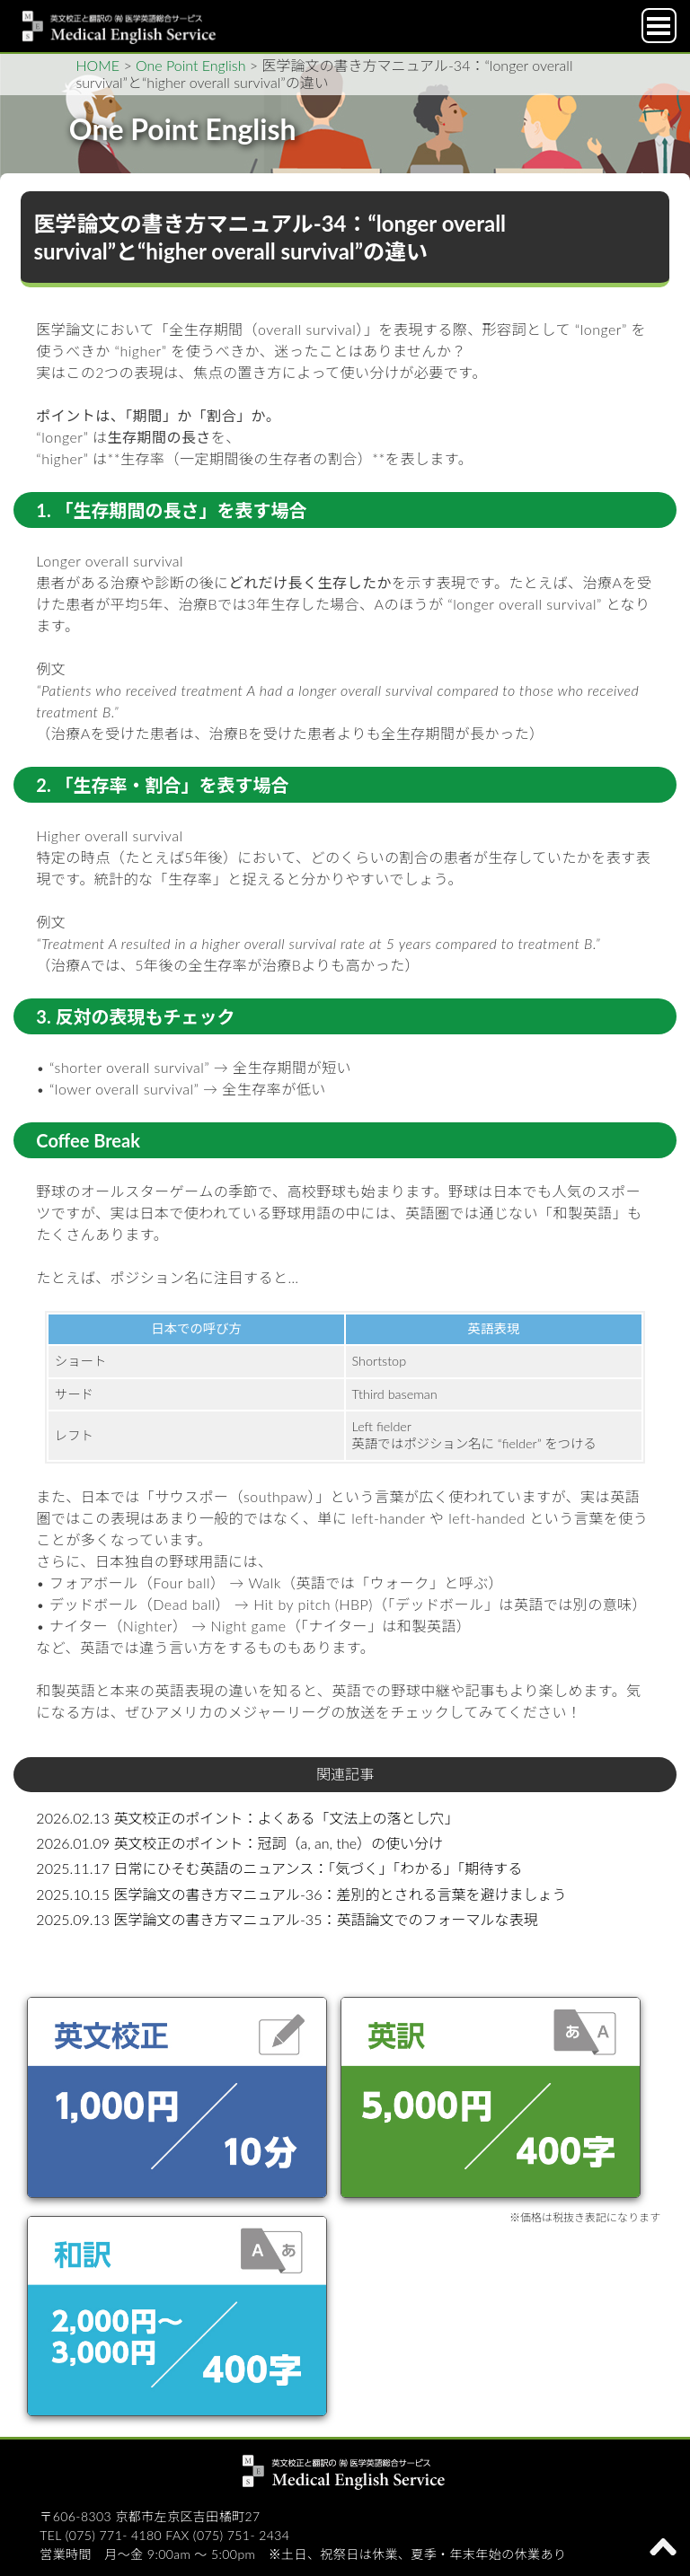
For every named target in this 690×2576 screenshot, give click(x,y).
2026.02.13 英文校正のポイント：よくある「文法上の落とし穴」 (247, 1817)
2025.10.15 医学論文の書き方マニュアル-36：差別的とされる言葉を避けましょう (301, 1894)
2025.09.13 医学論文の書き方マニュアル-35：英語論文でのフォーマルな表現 (286, 1919)
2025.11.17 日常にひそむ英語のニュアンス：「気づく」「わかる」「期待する (279, 1868)
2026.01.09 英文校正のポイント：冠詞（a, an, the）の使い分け (239, 1842)
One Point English (190, 65)
